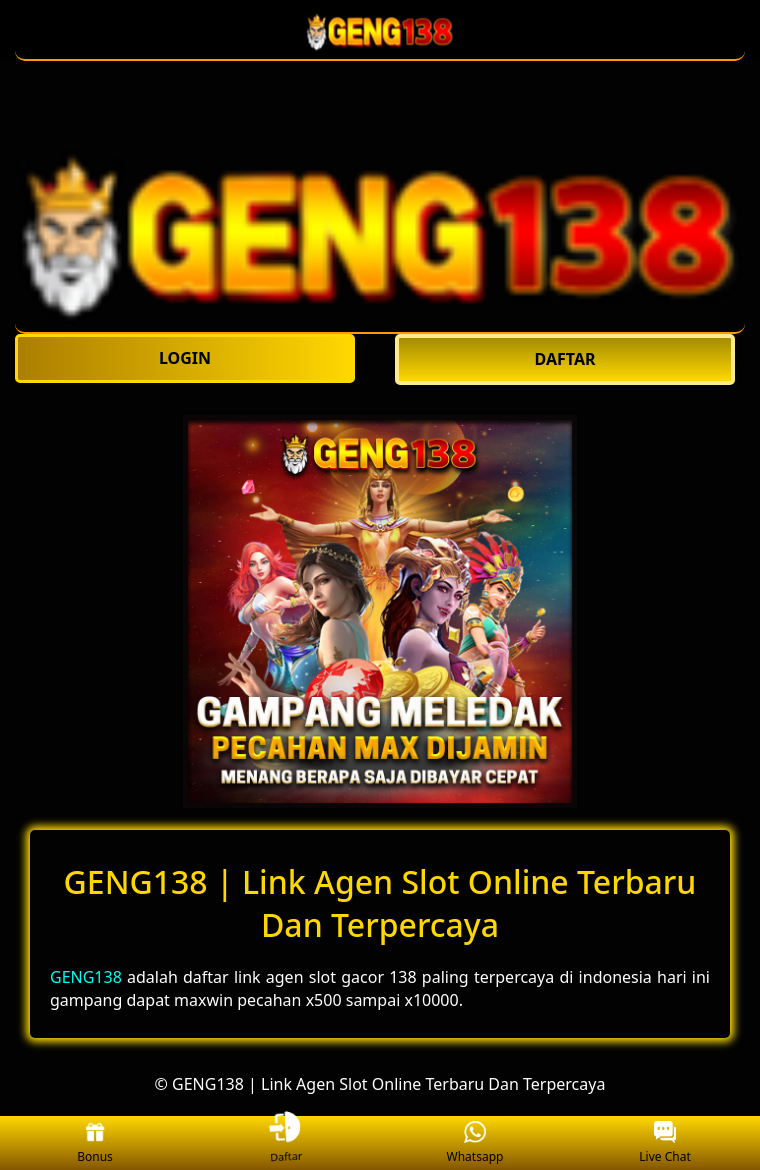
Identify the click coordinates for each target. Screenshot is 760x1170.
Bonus (95, 1143)
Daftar (285, 1142)
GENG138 (86, 977)
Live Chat (664, 1143)
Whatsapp (475, 1143)
